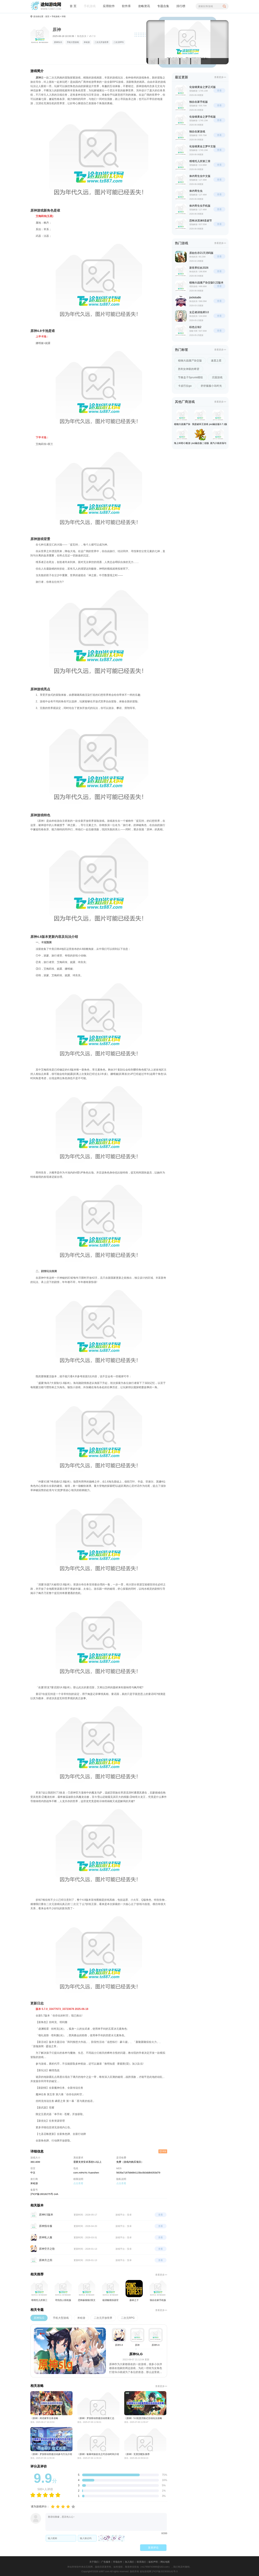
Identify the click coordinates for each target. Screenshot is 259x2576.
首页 (47, 16)
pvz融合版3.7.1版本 (218, 418)
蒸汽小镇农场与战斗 (218, 437)
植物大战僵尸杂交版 (190, 360)
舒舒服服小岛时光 (211, 385)
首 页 (73, 6)
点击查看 (121, 2183)
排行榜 (180, 6)
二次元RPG (118, 42)
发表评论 (153, 2547)
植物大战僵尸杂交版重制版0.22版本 (182, 418)
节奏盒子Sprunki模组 (190, 377)
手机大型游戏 (73, 42)
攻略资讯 (144, 6)
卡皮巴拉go (185, 385)
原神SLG (58, 42)
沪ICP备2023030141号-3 (165, 2571)
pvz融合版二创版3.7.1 (200, 437)
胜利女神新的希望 (188, 369)
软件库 (126, 6)
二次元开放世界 (102, 42)
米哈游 (87, 42)
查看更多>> (161, 2274)
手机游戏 (90, 6)
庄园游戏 (217, 377)
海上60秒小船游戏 (182, 437)
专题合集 (163, 6)
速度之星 (216, 360)
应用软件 (109, 6)
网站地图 (165, 2561)
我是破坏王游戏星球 (200, 418)
